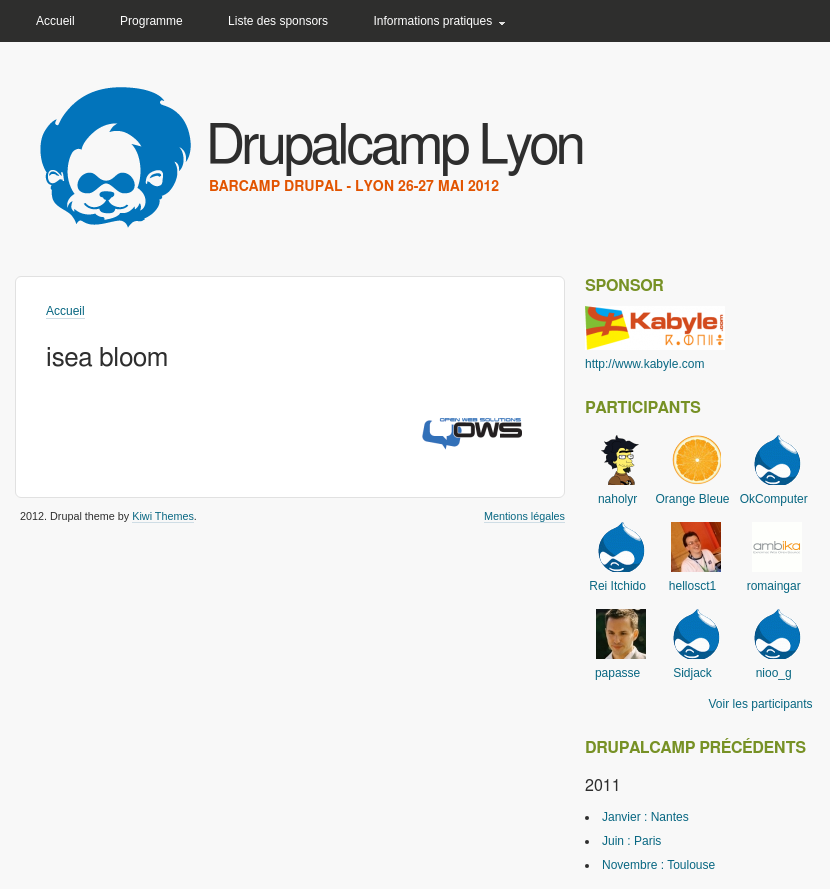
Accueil (55, 21)
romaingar (774, 586)
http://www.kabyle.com (644, 364)
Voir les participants (761, 704)
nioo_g (774, 673)
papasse (617, 673)
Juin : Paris (631, 841)
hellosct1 (692, 586)
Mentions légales (524, 516)
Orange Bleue (692, 499)
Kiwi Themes (163, 516)
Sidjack (692, 673)
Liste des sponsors (278, 21)
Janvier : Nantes (645, 817)
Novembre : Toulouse (658, 865)
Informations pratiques (432, 21)
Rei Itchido (617, 586)
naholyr (617, 499)
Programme (151, 21)
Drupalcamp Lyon (394, 147)
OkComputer (774, 499)
